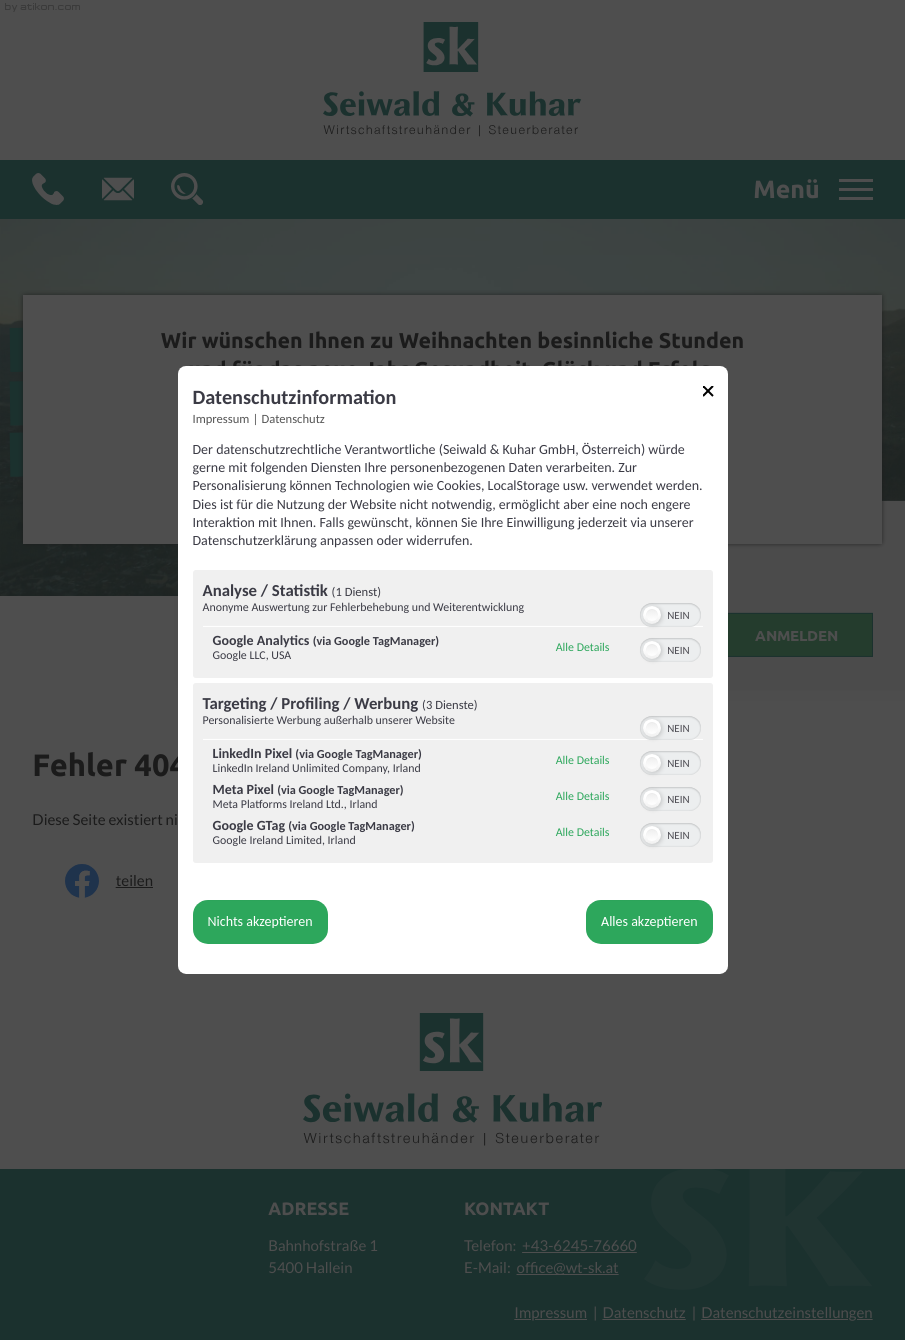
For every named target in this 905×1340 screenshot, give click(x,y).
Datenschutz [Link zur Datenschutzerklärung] (293, 419)
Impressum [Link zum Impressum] (221, 419)
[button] (652, 615)
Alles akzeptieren (649, 921)
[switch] (670, 613)
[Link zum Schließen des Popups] (715, 394)
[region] (453, 719)
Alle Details (583, 648)
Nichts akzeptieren (260, 921)
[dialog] (453, 670)
